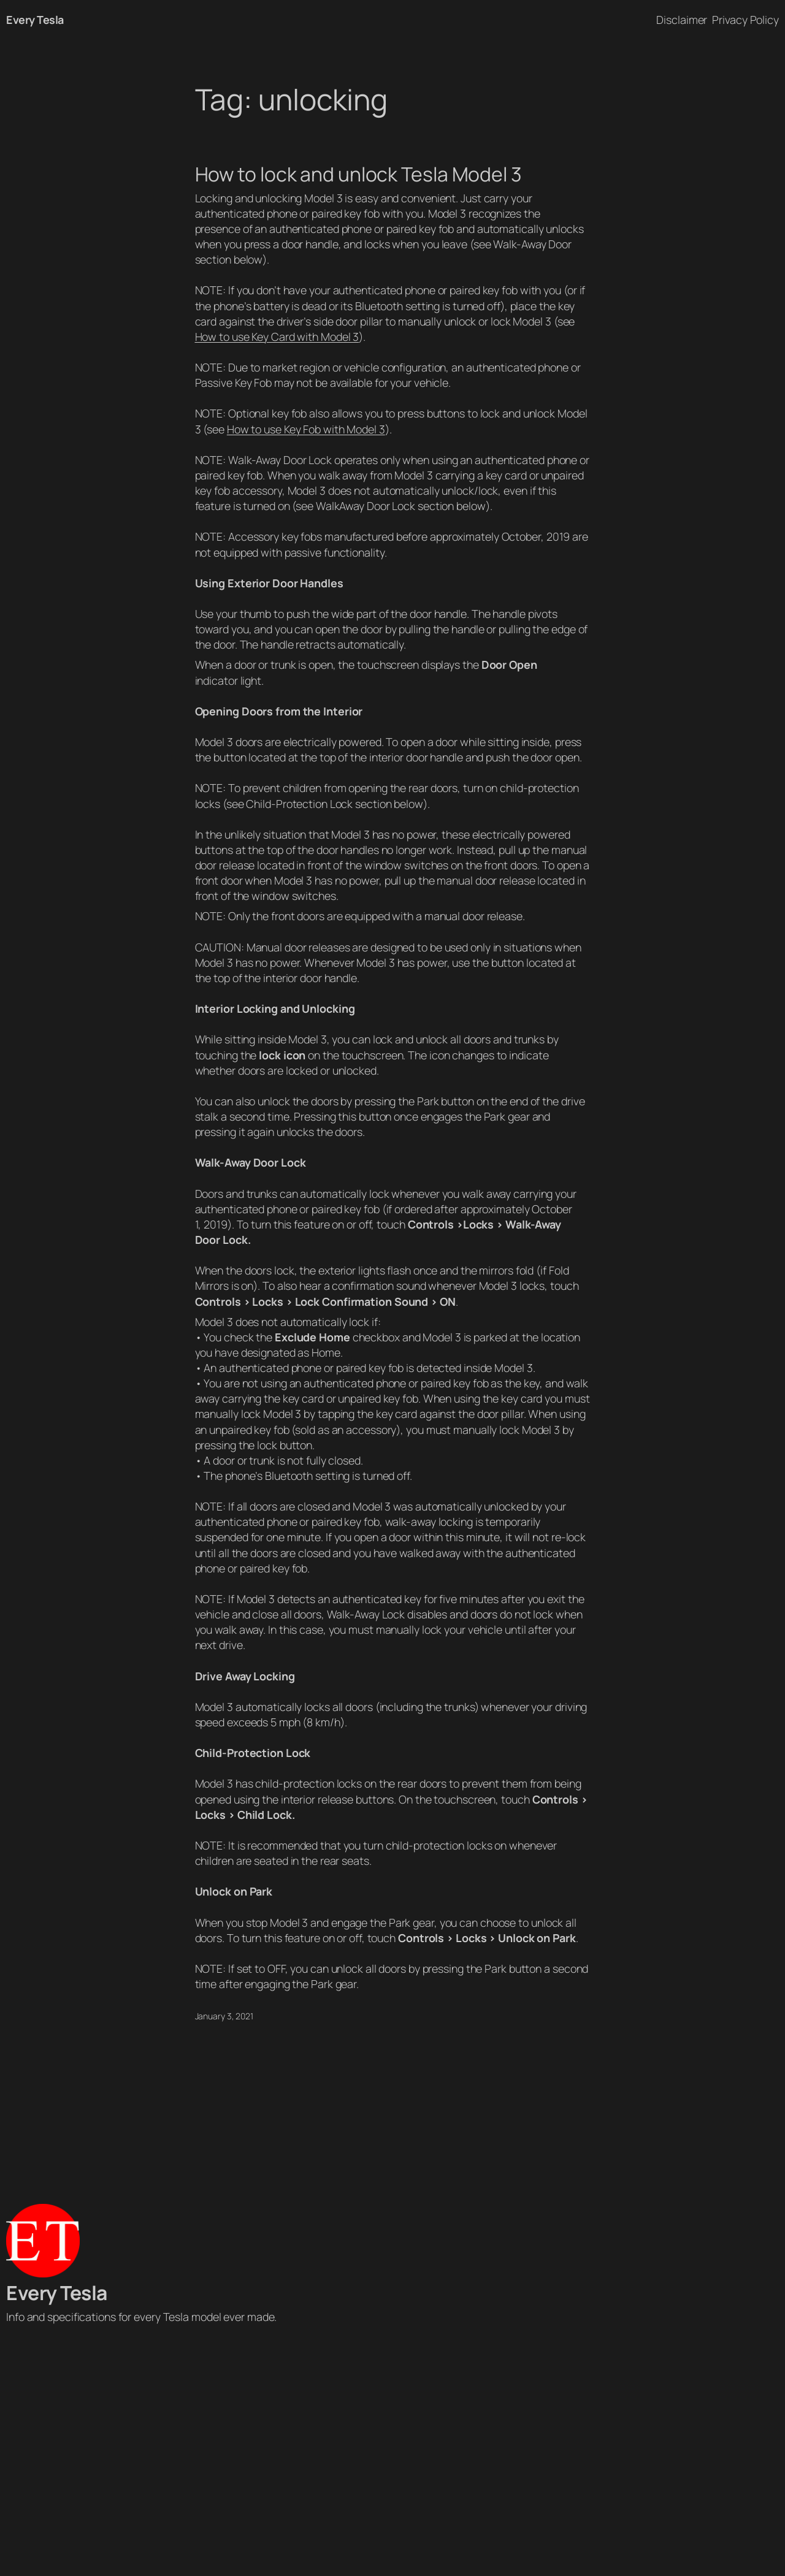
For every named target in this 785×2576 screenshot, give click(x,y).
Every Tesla (35, 19)
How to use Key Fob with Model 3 (306, 429)
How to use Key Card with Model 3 (277, 336)
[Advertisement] (392, 2453)
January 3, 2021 (224, 2016)
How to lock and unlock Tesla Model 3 (358, 175)
